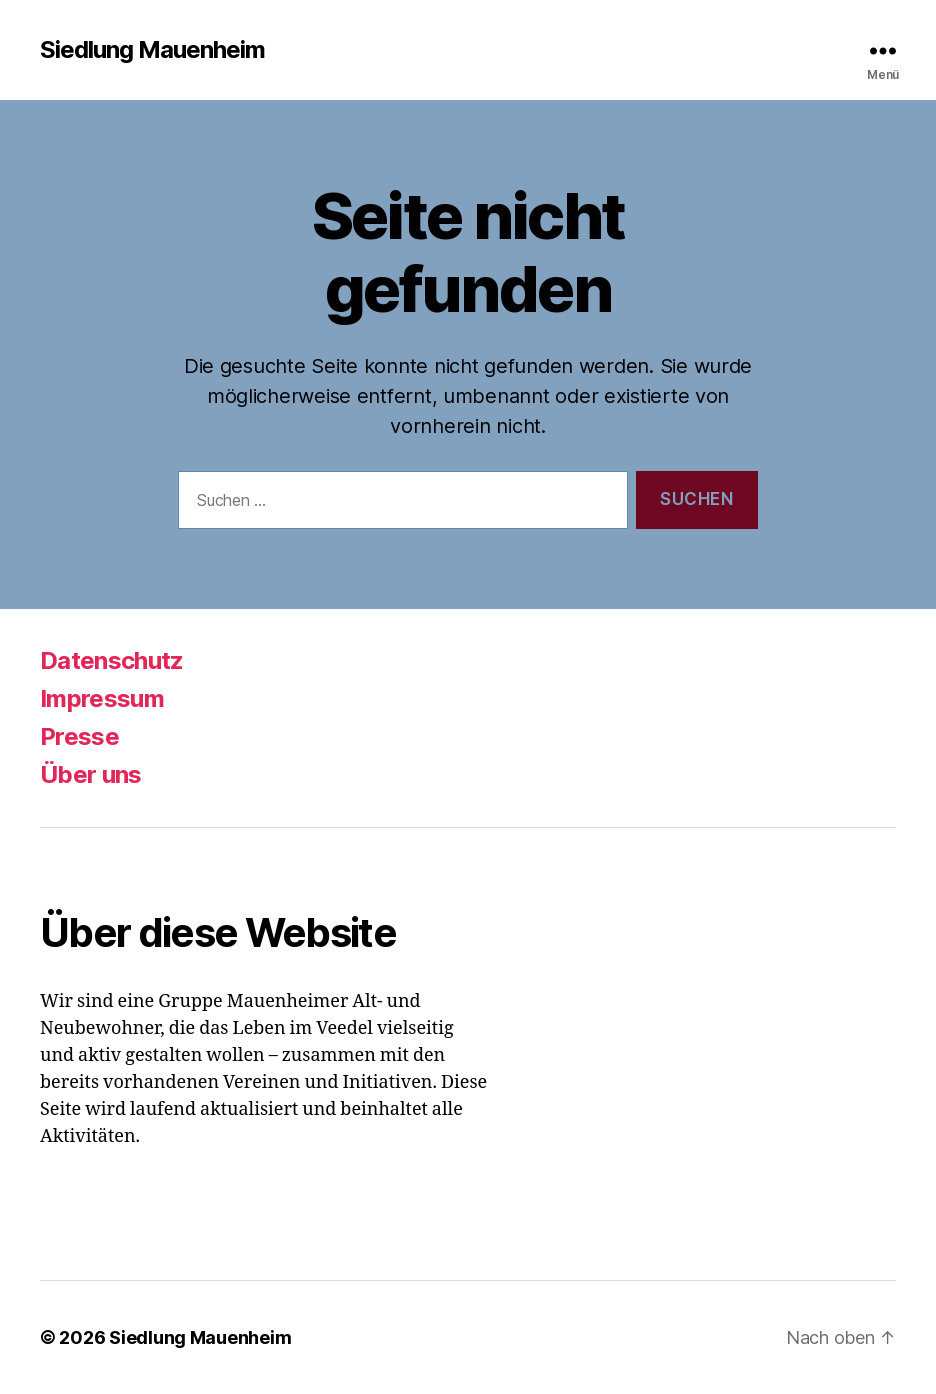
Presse (79, 736)
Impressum (102, 698)
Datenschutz (112, 660)
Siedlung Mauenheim (152, 50)
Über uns (91, 774)
